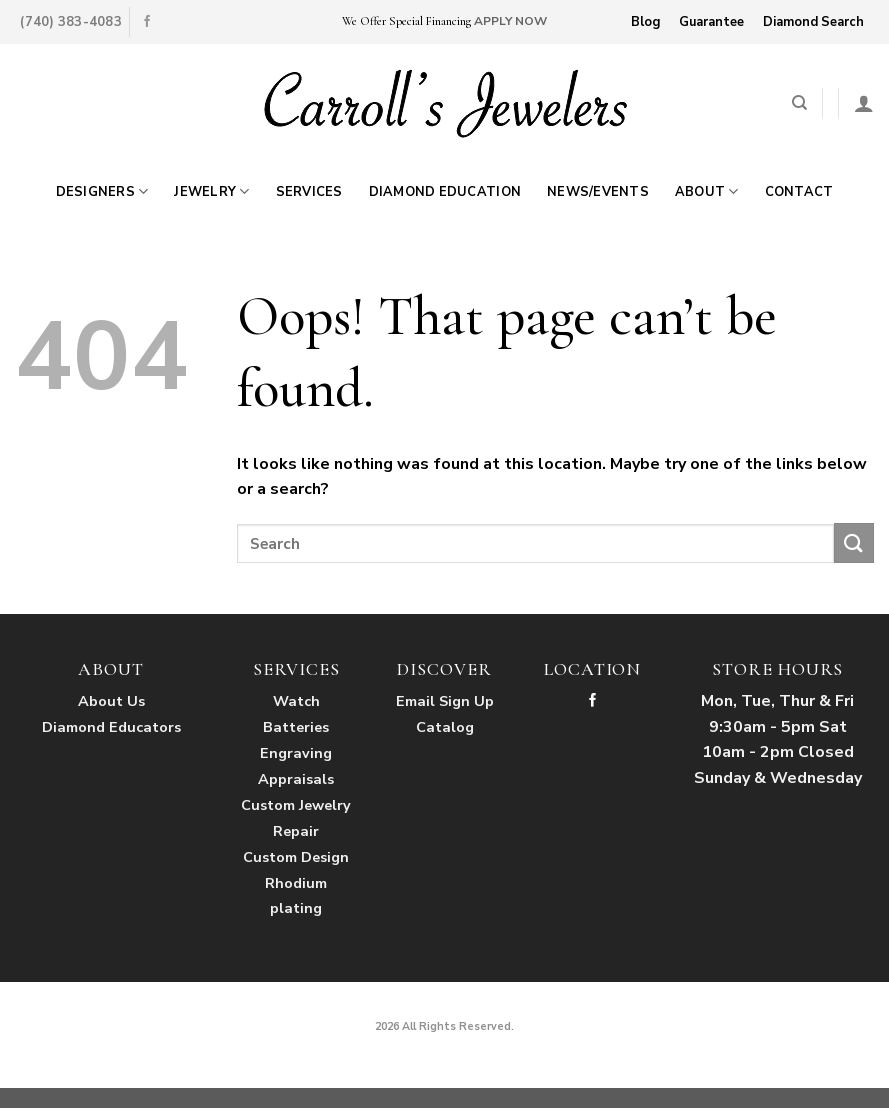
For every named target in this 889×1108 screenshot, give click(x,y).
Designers (102, 191)
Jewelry (211, 191)
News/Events (598, 192)
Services (309, 192)
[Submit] (854, 542)
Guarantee (711, 22)
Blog (645, 22)
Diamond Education (445, 192)
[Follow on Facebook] (147, 22)
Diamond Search (813, 22)
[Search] (799, 103)
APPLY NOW (510, 21)
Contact (799, 192)
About (707, 191)
